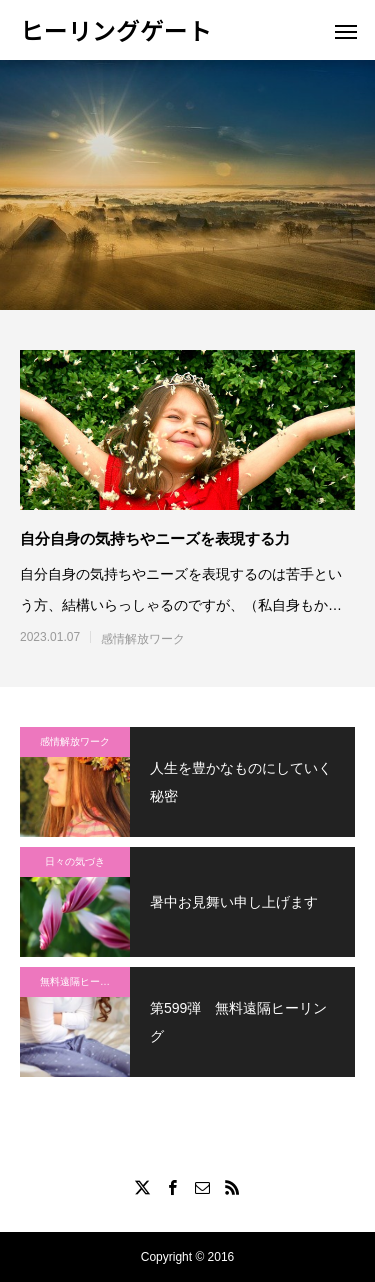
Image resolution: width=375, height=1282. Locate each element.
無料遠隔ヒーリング (85, 981)
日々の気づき (75, 861)
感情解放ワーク (143, 639)
